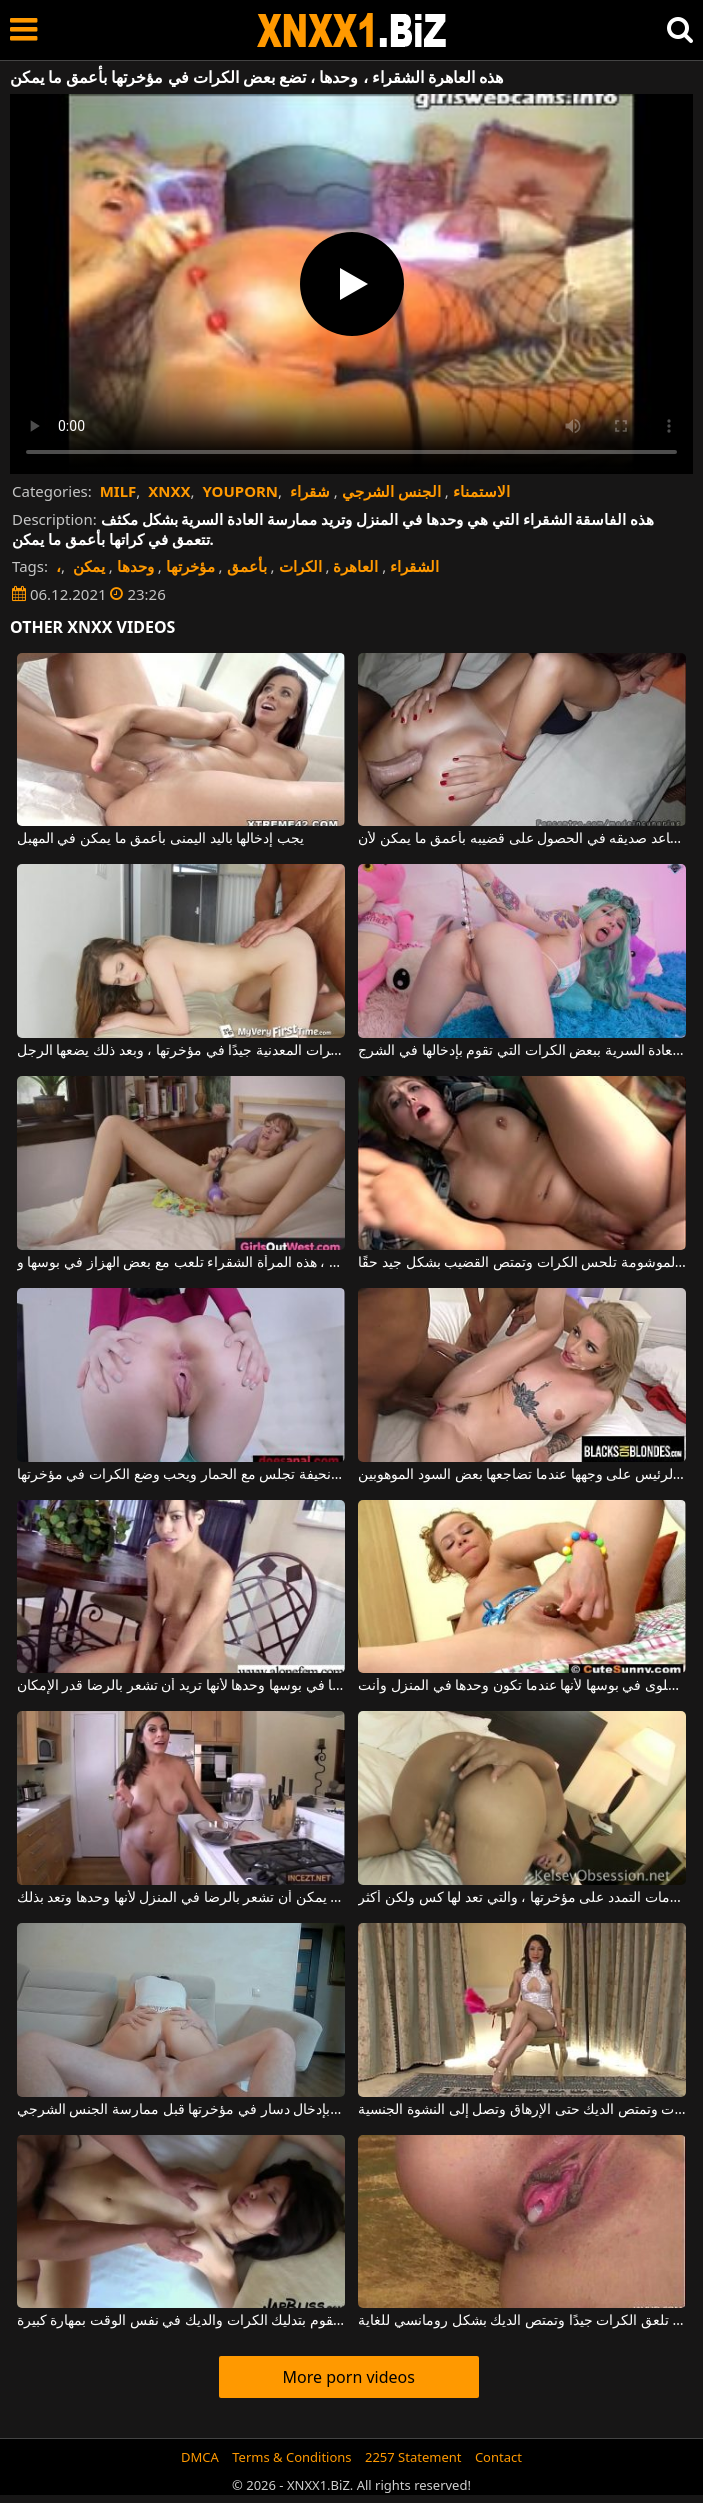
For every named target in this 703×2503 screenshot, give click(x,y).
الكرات (300, 566)
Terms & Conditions (291, 2457)
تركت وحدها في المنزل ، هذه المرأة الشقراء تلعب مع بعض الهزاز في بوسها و (181, 1263)
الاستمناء (481, 491)
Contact (498, 2457)
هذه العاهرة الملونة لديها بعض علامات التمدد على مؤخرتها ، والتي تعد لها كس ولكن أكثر (522, 1898)
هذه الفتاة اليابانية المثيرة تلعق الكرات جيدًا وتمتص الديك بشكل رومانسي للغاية (522, 2321)
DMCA (200, 2457)
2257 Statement (413, 2457)
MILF (118, 491)
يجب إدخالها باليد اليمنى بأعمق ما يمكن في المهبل (160, 839)
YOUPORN (241, 491)
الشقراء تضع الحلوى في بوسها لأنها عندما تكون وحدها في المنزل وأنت (522, 1686)
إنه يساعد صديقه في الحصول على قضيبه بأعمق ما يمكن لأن (522, 839)
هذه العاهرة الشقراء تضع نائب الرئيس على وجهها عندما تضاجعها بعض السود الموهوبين (522, 1475)
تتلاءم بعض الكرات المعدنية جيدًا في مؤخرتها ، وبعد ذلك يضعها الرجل (181, 1051)
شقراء (310, 491)
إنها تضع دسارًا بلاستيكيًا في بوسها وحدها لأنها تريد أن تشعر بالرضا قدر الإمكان (181, 1686)
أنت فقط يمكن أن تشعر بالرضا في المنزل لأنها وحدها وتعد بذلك (181, 1898)
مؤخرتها (190, 566)
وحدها (135, 566)
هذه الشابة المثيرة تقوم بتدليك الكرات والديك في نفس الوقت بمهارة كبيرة (181, 2321)
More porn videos (349, 2377)
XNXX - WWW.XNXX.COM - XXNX (352, 30)
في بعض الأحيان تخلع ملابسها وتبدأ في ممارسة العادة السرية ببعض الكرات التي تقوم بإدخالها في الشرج (522, 1051)
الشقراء (414, 566)
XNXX (169, 491)
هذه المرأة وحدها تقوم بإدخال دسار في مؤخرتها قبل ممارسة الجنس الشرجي (181, 2110)
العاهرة (355, 566)
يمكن (89, 566)
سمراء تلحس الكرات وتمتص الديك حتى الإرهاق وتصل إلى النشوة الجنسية (522, 2110)
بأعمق (247, 566)
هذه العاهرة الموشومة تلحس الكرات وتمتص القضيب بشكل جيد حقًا (522, 1263)
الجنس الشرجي (391, 491)
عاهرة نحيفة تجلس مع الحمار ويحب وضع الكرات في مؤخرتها (181, 1475)
